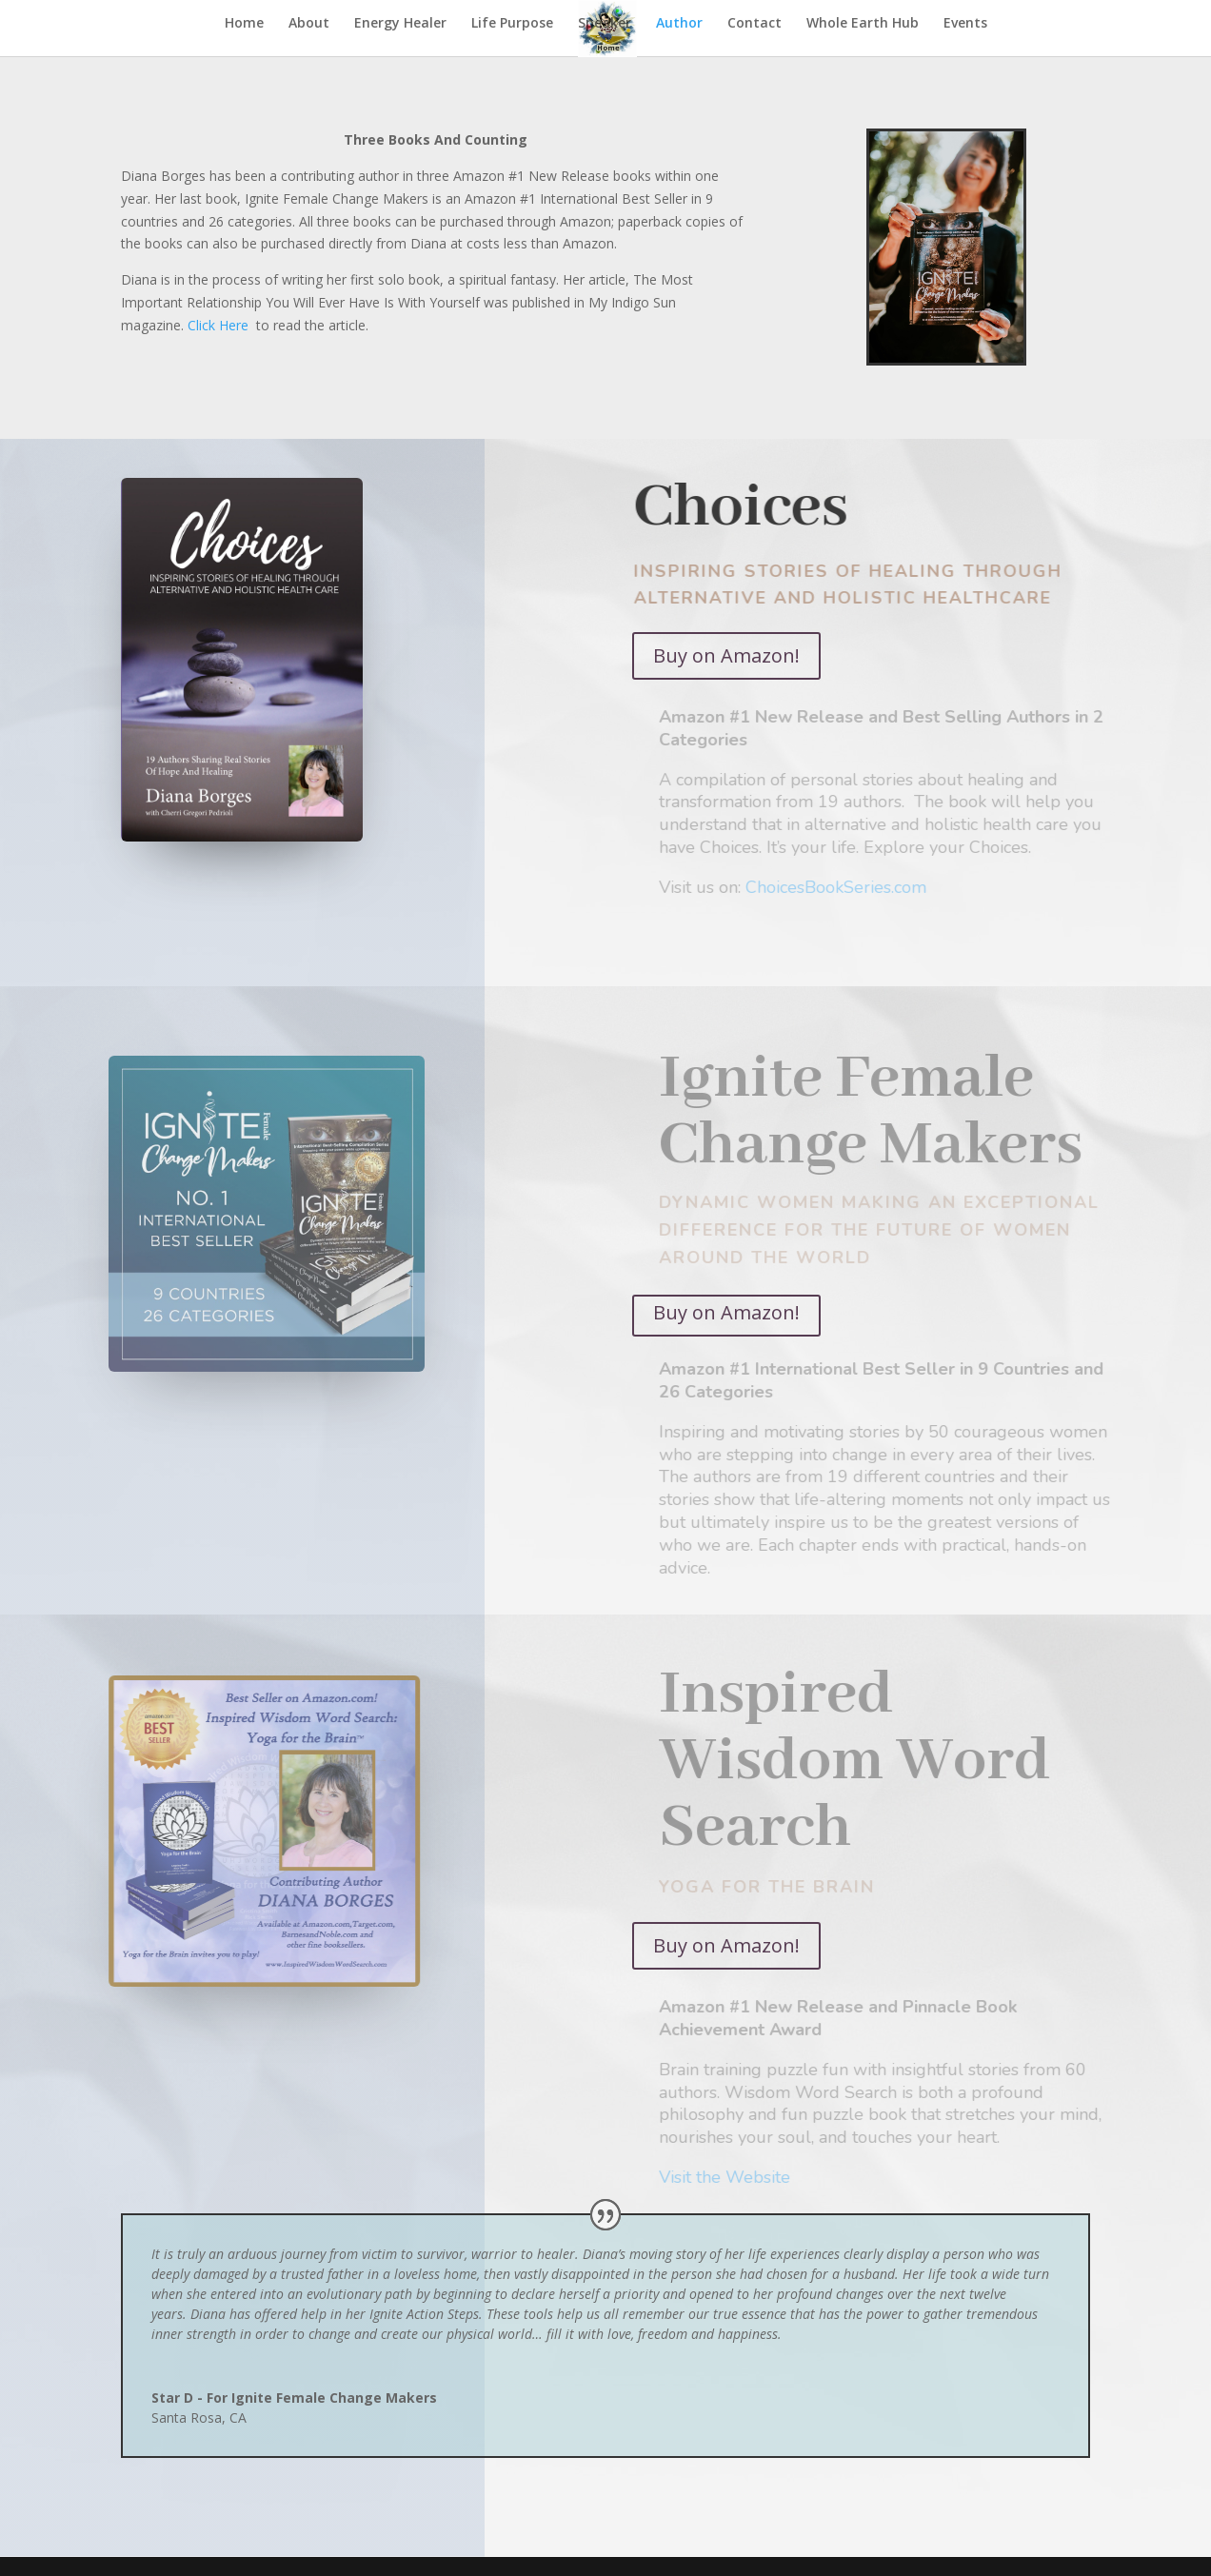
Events (965, 23)
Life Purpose (512, 23)
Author (679, 23)
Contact (754, 23)
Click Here (218, 325)
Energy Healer (400, 23)
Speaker (604, 23)
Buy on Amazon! (726, 655)
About (308, 23)
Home (244, 23)
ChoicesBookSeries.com (850, 887)
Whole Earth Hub (862, 23)
